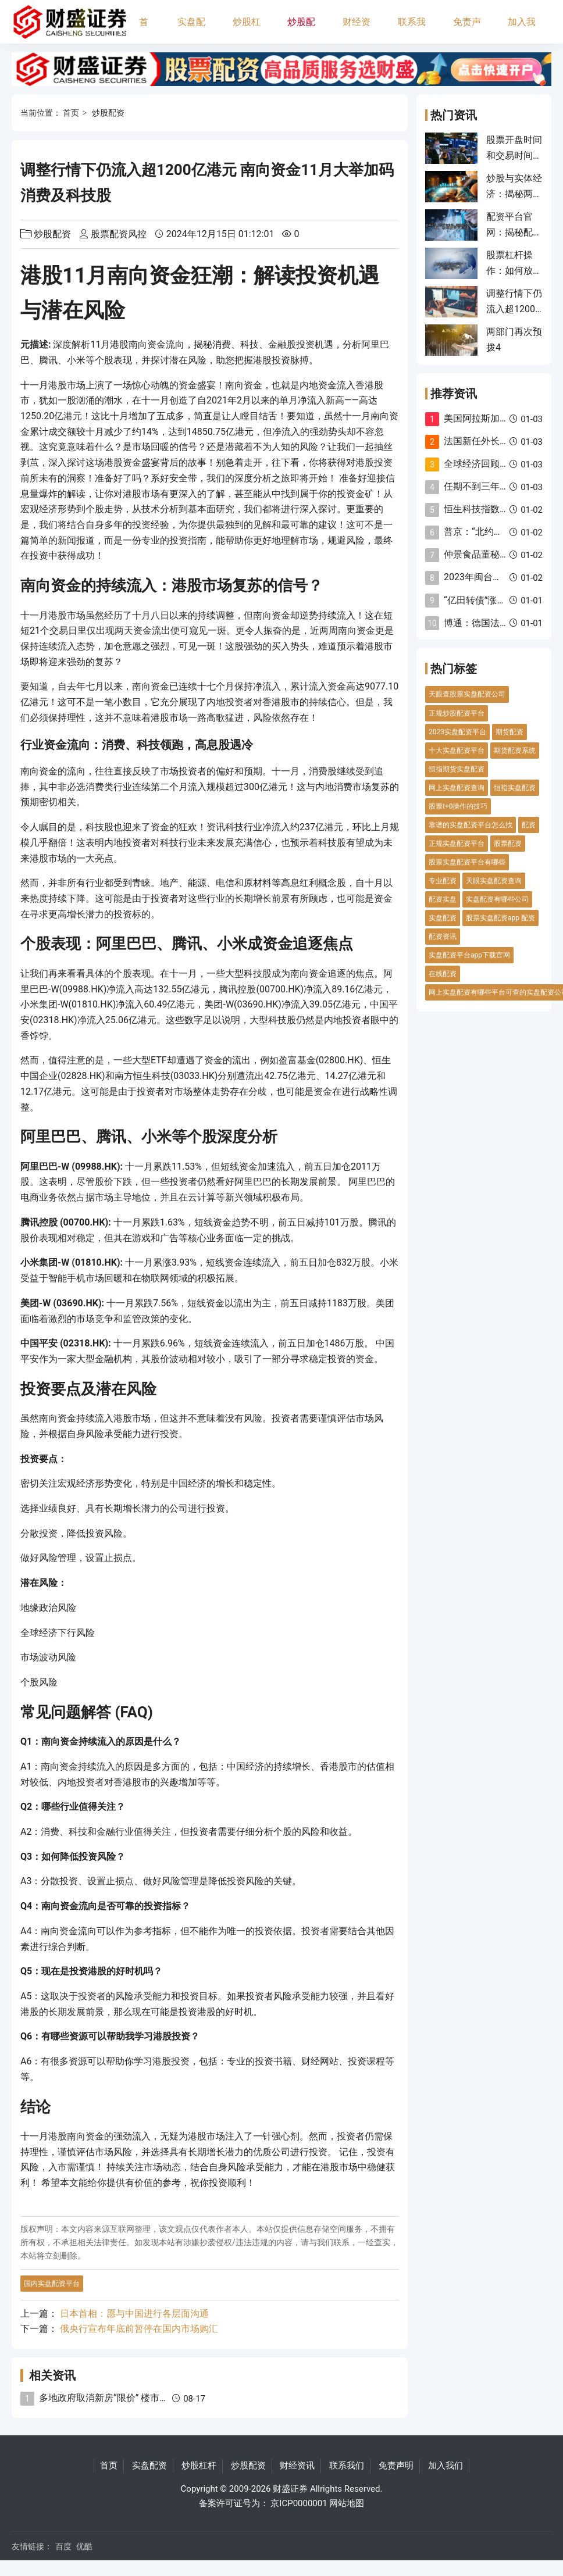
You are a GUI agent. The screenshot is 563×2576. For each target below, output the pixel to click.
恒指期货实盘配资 (456, 769)
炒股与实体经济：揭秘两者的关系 (514, 194)
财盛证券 (290, 2489)
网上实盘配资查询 (456, 788)
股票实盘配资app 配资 (500, 918)
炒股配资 (301, 30)
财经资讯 (356, 30)
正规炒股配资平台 (456, 713)
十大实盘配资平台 (456, 750)
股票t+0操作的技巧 (458, 806)
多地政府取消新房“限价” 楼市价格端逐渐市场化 (136, 2397)
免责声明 (467, 30)
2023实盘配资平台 (457, 732)
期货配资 (509, 732)
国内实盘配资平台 (52, 2284)
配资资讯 (443, 936)
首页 (143, 30)
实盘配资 (191, 30)
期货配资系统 (515, 750)
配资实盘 (443, 899)
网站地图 (346, 2503)
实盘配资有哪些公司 (497, 899)
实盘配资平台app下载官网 (469, 955)
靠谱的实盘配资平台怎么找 (470, 825)
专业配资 (443, 881)
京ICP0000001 (298, 2503)
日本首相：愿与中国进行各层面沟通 (134, 2313)
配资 (529, 825)
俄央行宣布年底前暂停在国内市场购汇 (139, 2328)
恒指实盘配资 (515, 788)
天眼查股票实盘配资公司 (467, 694)
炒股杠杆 (247, 30)
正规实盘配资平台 (456, 843)
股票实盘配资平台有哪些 (467, 862)
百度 (63, 2546)
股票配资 (508, 843)
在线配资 (443, 974)
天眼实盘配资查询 (494, 881)
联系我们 (412, 30)
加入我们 (522, 30)
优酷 (84, 2546)
